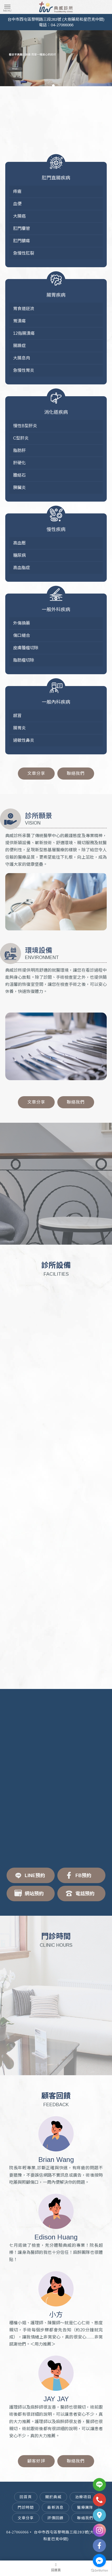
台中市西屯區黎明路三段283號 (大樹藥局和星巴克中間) (56, 19)
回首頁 (26, 2497)
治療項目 (83, 2497)
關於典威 (53, 2497)
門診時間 (26, 2507)
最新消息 (55, 2507)
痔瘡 (13, 2550)
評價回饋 (55, 2518)
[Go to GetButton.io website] (99, 2570)
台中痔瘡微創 (91, 2550)
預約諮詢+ (56, 1225)
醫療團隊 (85, 2507)
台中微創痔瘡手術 (56, 2558)
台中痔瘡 (24, 2550)
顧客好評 (36, 2461)
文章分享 (36, 773)
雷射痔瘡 (74, 2550)
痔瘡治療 (39, 2550)
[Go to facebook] (99, 2560)
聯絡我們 (76, 773)
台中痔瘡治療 (56, 2550)
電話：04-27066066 (56, 25)
